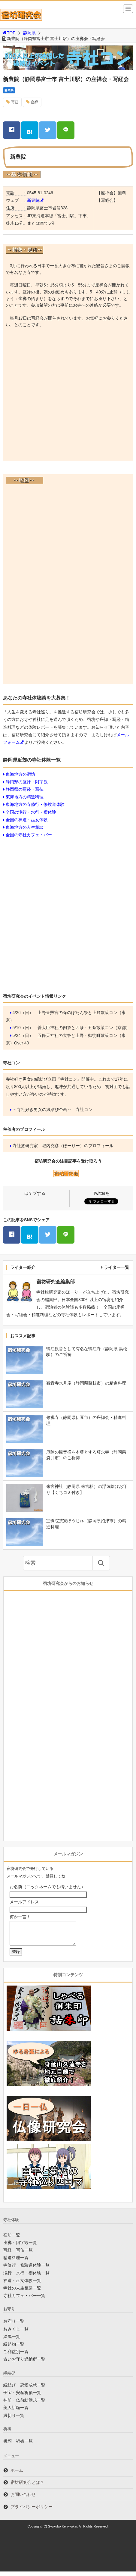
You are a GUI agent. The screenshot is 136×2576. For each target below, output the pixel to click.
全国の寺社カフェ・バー (29, 834)
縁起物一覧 (13, 2348)
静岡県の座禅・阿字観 (27, 781)
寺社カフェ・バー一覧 (24, 2300)
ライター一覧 (116, 1267)
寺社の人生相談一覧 (22, 2292)
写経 (14, 102)
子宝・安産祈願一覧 (22, 2397)
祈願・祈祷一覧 (18, 2445)
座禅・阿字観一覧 (20, 2247)
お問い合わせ (23, 2498)
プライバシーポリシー (32, 2511)
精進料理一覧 (16, 2262)
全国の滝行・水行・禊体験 (31, 812)
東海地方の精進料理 (25, 796)
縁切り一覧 (13, 2420)
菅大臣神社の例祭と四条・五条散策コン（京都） (84, 1027)
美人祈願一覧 (16, 2412)
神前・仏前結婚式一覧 (24, 2404)
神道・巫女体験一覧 (22, 2285)
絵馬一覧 (11, 2341)
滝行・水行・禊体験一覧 (26, 2277)
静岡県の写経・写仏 (25, 789)
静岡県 (29, 32)
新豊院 (33, 200)
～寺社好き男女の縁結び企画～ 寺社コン (52, 1109)
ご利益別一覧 (16, 2356)
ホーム (17, 2474)
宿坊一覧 (11, 2239)
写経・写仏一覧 (18, 2254)
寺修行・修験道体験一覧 (26, 2269)
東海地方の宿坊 (20, 774)
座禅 (34, 102)
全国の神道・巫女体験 (27, 819)
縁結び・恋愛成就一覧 (24, 2389)
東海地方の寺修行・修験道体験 (35, 804)
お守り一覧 (13, 2325)
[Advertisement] (68, 388)
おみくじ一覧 (16, 2333)
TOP (9, 32)
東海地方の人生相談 (25, 827)
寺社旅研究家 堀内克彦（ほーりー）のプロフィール (63, 1145)
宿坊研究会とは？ (27, 2486)
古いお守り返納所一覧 (24, 2363)
